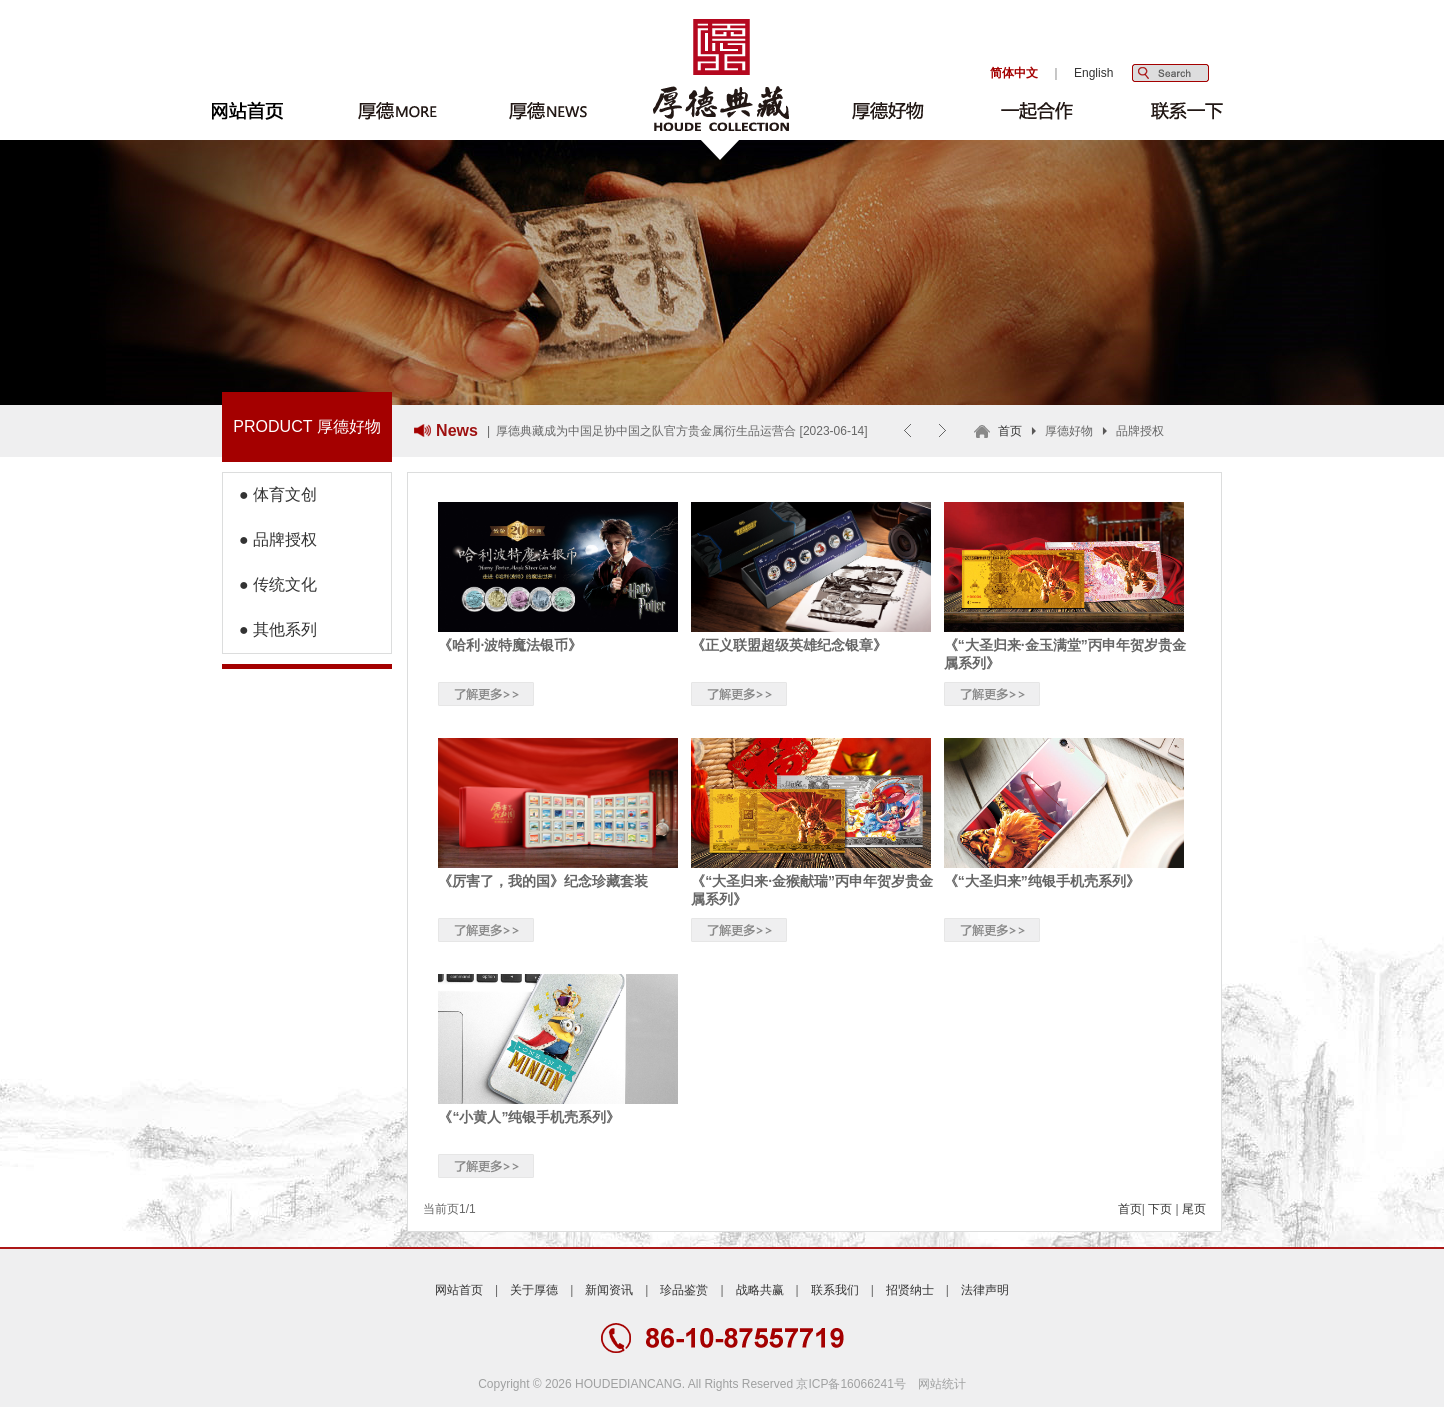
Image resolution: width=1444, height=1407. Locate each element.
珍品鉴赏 (684, 1290)
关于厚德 (534, 1290)
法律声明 (985, 1290)
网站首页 (459, 1290)
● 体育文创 (270, 494)
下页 (1160, 1209)
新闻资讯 (609, 1290)
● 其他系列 (270, 629)
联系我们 (835, 1290)
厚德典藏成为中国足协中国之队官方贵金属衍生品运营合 (646, 431)
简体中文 (1014, 73)
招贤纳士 (910, 1290)
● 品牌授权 (270, 539)
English (1093, 73)
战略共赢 (760, 1290)
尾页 (1194, 1209)
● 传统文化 (270, 584)
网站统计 (942, 1384)
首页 (1010, 431)
